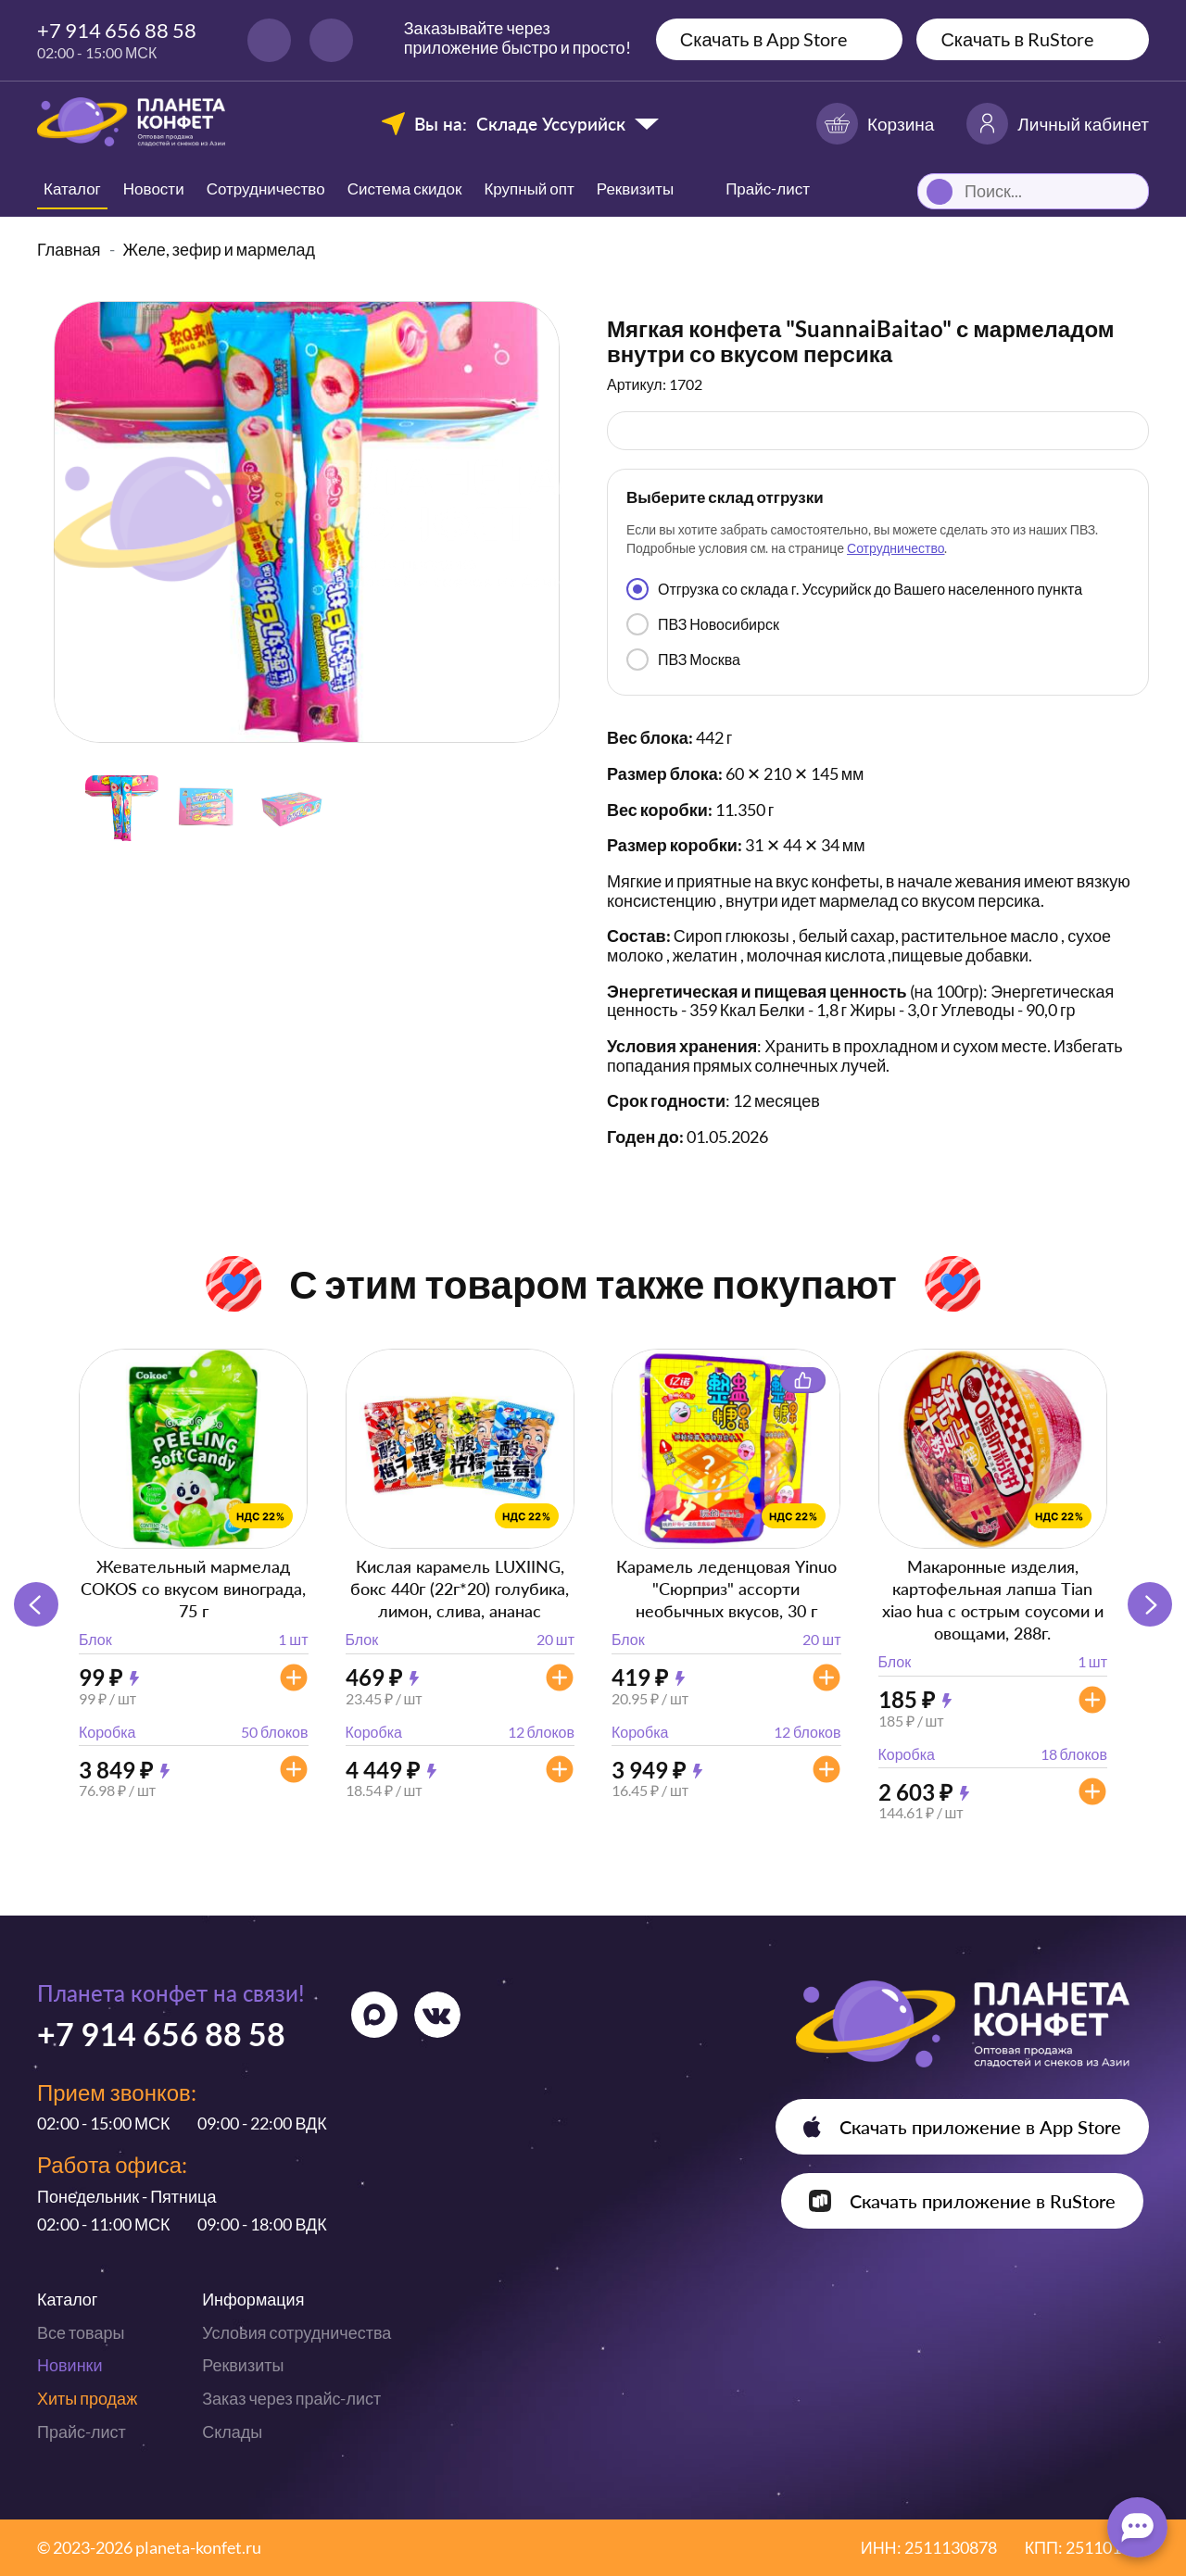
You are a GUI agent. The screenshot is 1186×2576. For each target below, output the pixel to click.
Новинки (70, 2365)
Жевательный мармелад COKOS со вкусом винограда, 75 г (193, 1588)
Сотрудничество (266, 188)
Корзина (875, 124)
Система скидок (404, 188)
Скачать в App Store (764, 39)
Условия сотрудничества (296, 2332)
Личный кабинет (1057, 124)
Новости (153, 188)
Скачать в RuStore (1016, 39)
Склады (232, 2431)
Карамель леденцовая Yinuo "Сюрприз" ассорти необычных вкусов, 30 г (726, 1588)
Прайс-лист (81, 2431)
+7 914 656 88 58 (116, 30)
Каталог (72, 188)
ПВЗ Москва (683, 659)
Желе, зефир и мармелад (219, 249)
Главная (69, 249)
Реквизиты (635, 188)
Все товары (80, 2332)
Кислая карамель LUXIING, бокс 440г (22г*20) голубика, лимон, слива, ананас (459, 1588)
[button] (1150, 1604)
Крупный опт (529, 188)
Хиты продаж (87, 2398)
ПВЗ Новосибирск (702, 624)
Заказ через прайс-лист (291, 2398)
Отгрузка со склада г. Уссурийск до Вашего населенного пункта (854, 589)
